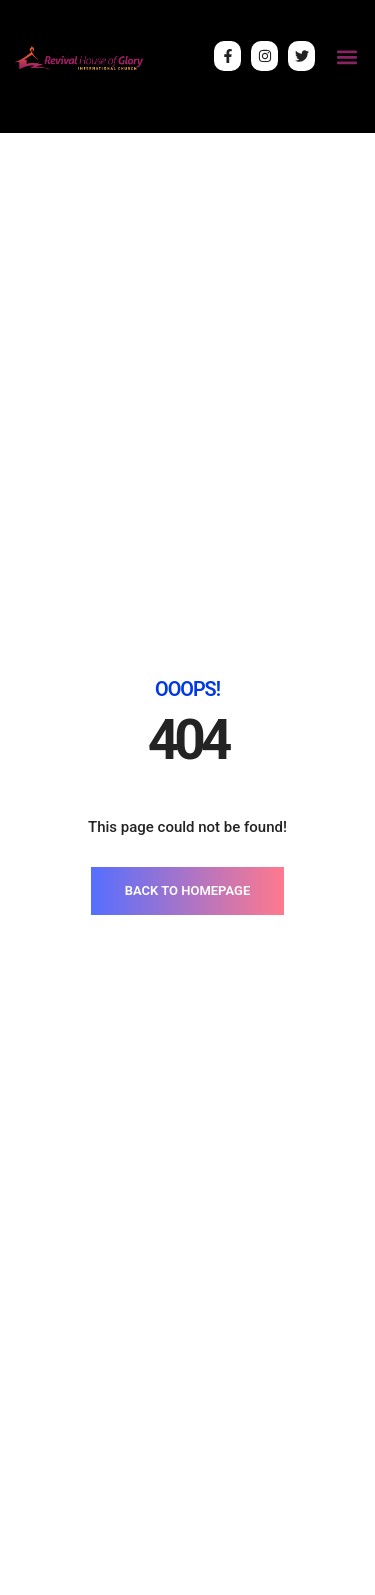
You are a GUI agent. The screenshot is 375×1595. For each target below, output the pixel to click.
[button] (346, 56)
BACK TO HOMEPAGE (187, 890)
